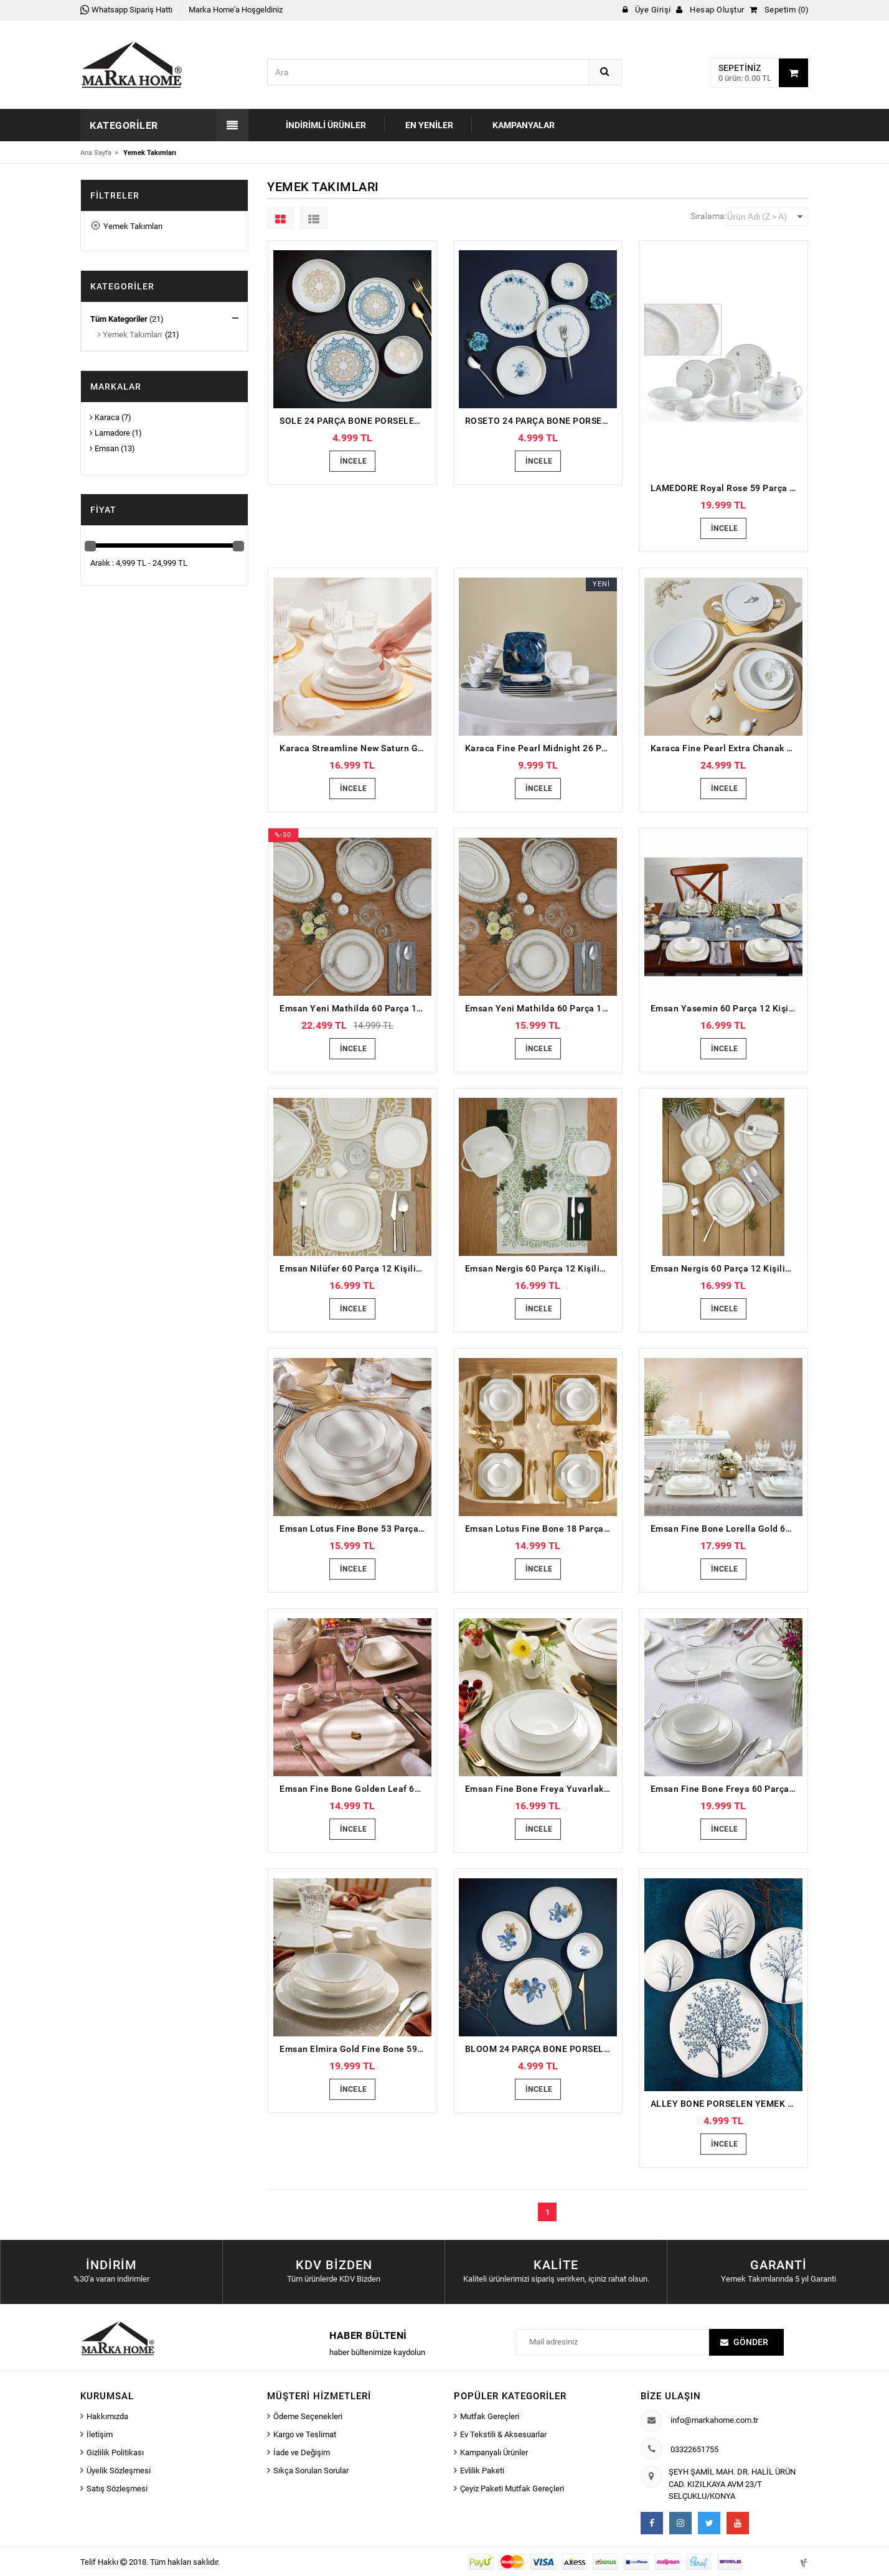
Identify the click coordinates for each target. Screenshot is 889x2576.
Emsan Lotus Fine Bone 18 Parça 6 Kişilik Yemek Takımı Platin (541, 1529)
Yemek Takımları (127, 226)
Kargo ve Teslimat (304, 2434)
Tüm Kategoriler (119, 319)
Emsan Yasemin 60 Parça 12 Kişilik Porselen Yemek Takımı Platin (726, 1008)
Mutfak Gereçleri (489, 2416)
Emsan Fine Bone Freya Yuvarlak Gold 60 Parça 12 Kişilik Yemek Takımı (541, 1789)
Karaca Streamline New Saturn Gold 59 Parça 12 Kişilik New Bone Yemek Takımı (355, 748)
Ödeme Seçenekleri (307, 2416)
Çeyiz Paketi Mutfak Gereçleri (512, 2488)
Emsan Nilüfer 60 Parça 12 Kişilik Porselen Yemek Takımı (355, 1268)
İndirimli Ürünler (326, 125)
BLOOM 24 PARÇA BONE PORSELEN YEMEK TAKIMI (541, 2049)
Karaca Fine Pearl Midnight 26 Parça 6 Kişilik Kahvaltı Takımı (541, 748)
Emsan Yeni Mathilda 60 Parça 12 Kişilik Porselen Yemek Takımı (355, 1008)
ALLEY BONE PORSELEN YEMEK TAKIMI (726, 2104)
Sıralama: (708, 216)
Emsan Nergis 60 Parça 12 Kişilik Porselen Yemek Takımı (541, 1268)
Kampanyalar (523, 125)
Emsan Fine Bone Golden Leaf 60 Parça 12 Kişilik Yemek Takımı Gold (355, 1789)
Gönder (750, 2342)
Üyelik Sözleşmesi (119, 2470)
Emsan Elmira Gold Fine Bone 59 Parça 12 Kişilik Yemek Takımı (355, 2049)
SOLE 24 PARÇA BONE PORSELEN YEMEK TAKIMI (355, 421)
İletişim (100, 2434)
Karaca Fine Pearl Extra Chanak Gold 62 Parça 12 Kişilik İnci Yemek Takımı (726, 748)
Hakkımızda (107, 2416)
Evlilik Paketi (482, 2470)
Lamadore (110, 433)
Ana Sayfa (95, 153)
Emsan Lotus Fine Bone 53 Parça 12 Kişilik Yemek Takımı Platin (355, 1529)
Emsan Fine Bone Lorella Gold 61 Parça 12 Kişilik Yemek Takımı (726, 1529)
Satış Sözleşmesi (117, 2488)
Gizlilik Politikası (115, 2452)
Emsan (104, 448)
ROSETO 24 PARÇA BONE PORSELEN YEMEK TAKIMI (541, 421)
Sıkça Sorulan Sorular (311, 2470)
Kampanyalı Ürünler (494, 2452)
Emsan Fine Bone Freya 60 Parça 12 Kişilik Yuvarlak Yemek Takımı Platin (726, 1789)
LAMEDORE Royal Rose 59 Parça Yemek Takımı (726, 488)
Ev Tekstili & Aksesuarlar (503, 2434)
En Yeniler (429, 125)
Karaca (105, 417)
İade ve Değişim (301, 2452)
